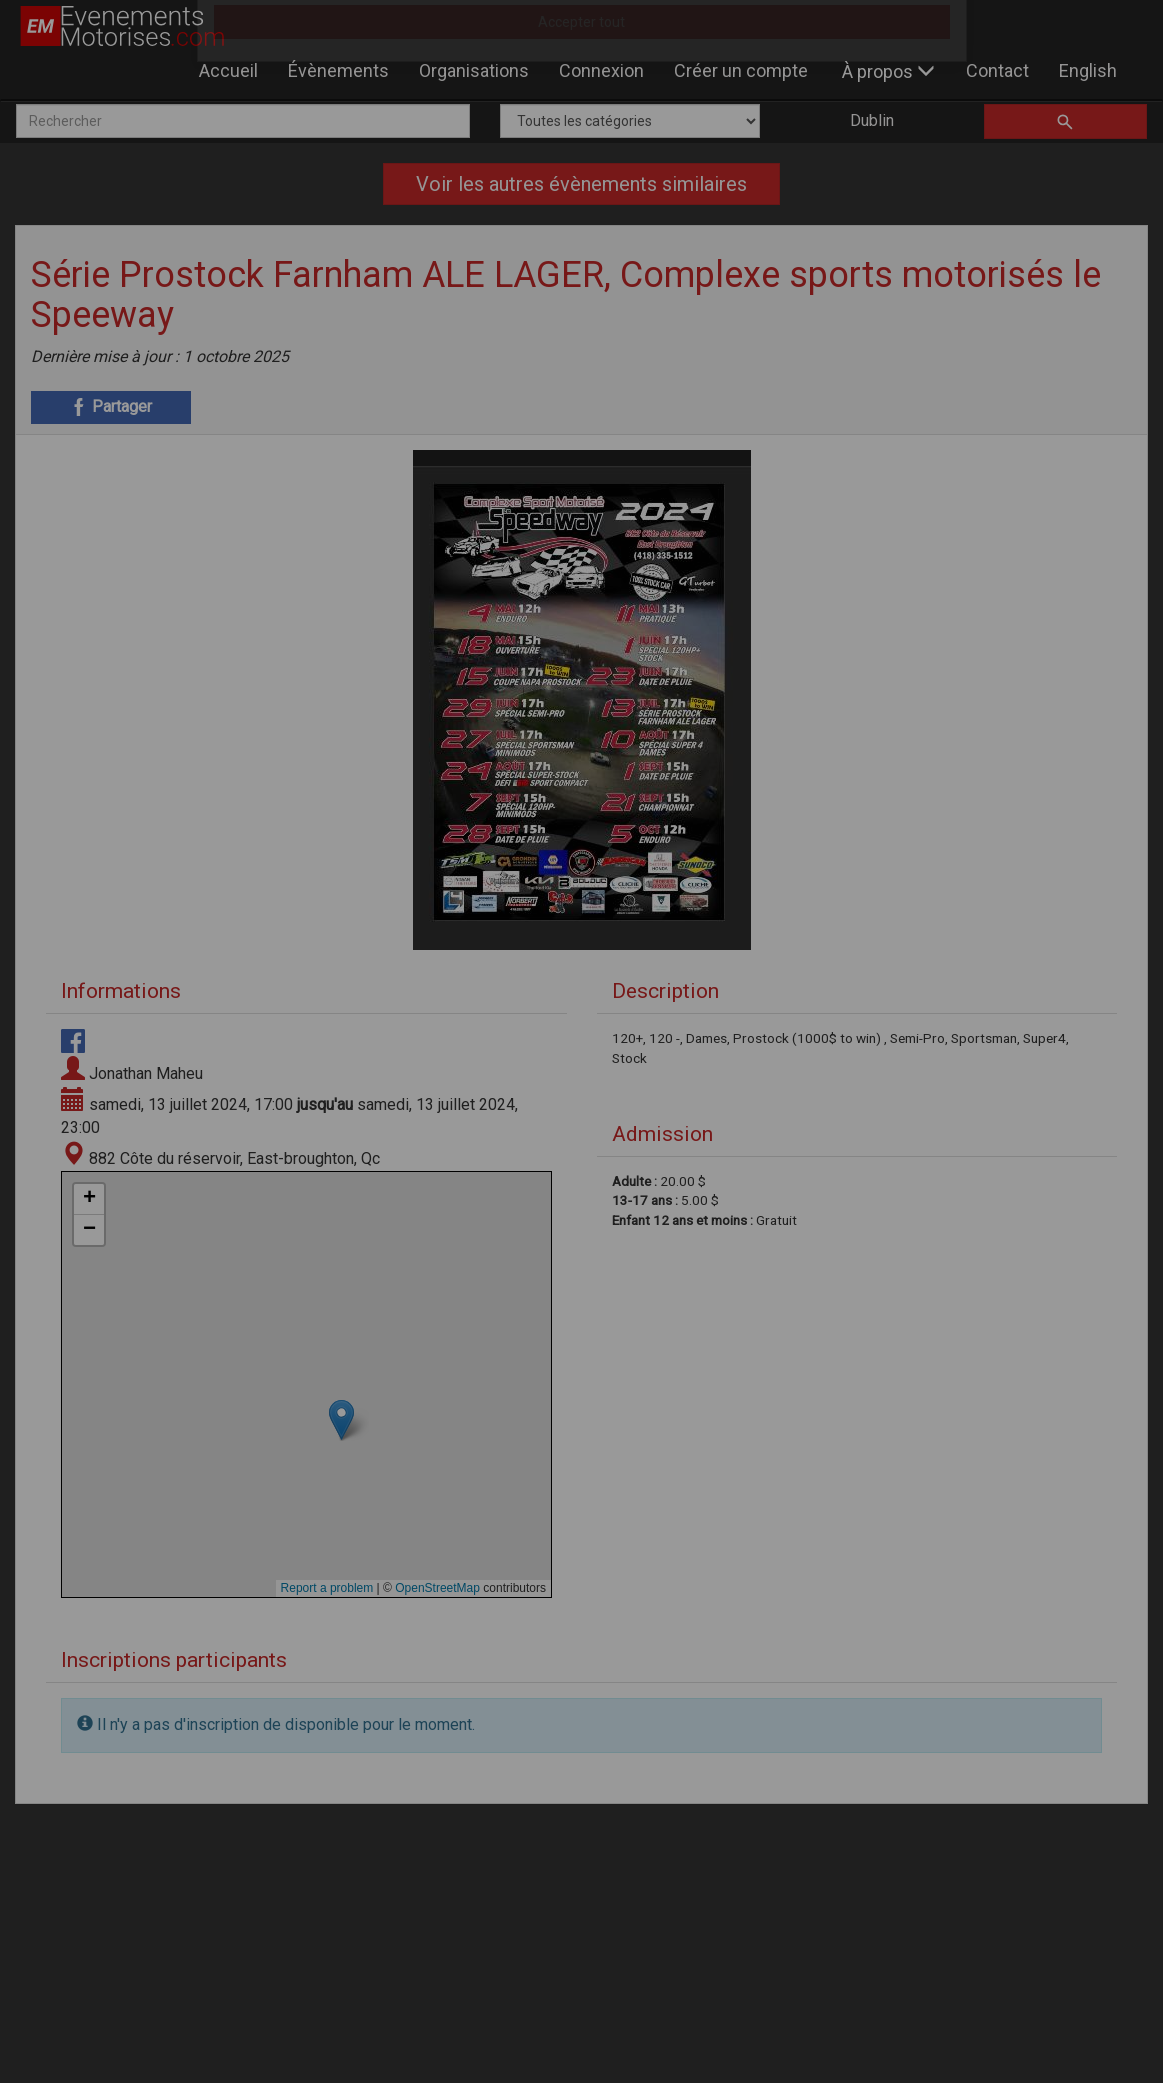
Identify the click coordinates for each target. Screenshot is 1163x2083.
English (1088, 70)
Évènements (338, 70)
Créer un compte (741, 70)
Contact (997, 70)
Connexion (601, 70)
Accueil (228, 70)
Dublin (872, 120)
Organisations (474, 70)
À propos (888, 71)
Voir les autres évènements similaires (581, 184)
